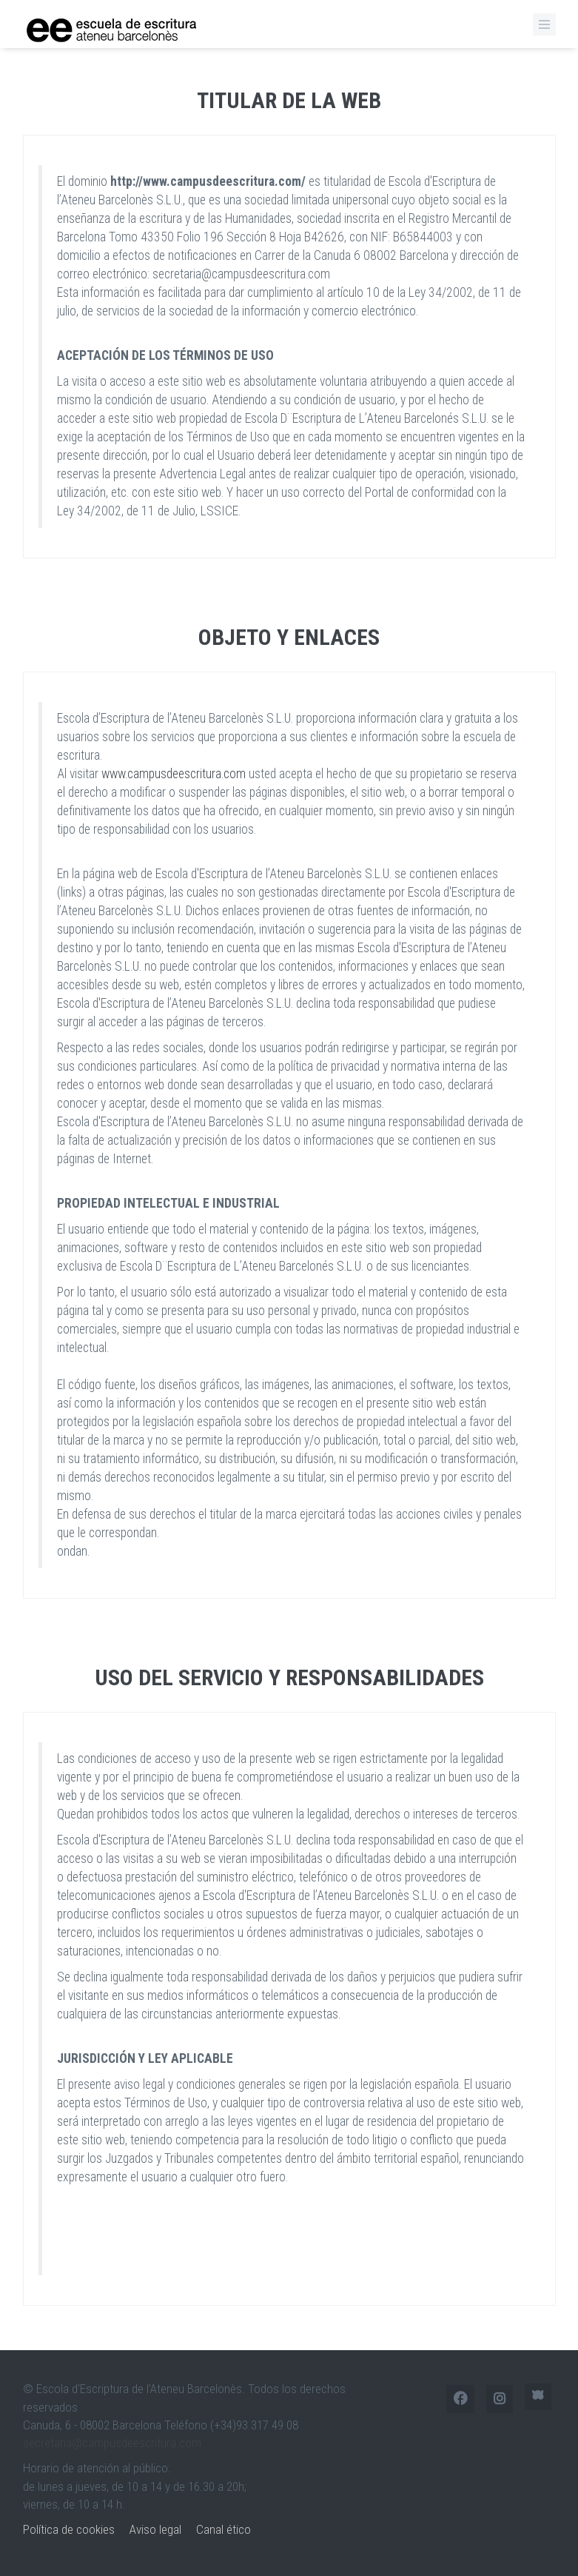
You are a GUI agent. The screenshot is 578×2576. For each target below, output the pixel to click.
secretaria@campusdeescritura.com (112, 2442)
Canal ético (223, 2529)
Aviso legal (155, 2529)
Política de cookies (69, 2529)
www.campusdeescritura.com (173, 773)
